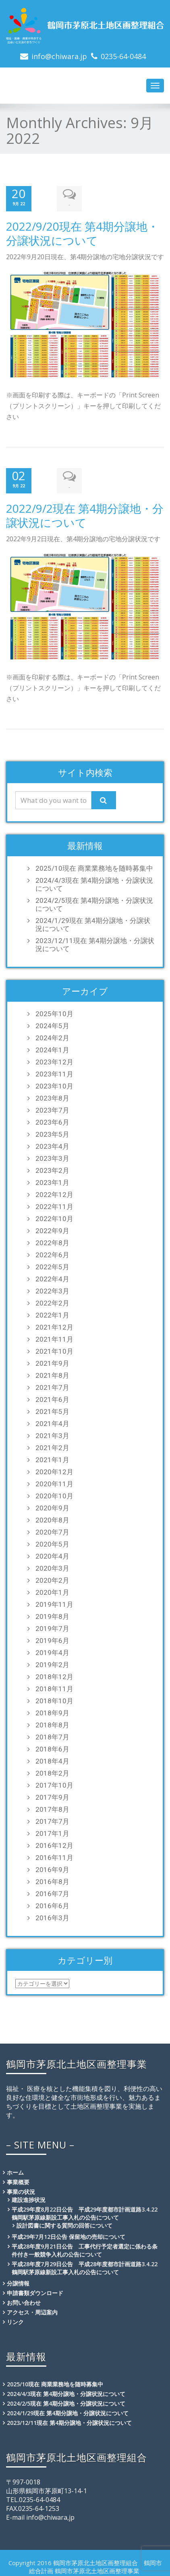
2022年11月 (54, 1204)
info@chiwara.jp (59, 56)
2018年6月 (52, 1746)
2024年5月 (52, 1023)
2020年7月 (52, 1529)
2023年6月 (52, 1119)
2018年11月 (54, 1686)
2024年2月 (52, 1035)
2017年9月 (52, 1794)
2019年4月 (52, 1650)
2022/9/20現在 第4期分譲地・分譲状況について (82, 232)
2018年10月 (54, 1698)
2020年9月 (52, 1505)
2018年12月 (54, 1674)
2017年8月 (52, 1807)
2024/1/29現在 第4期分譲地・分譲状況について (92, 922)
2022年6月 (52, 1252)
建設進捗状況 (29, 2197)
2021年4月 (52, 1421)
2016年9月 (52, 1867)
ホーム (15, 2169)
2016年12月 (54, 1843)
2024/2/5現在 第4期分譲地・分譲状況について (94, 902)
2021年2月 (52, 1445)
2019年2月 (52, 1662)
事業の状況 (21, 2189)
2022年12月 (54, 1192)
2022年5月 (52, 1264)
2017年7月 (52, 1819)
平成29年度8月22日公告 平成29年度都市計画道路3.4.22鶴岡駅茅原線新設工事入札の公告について (85, 2210)
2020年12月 (54, 1469)
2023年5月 (52, 1131)
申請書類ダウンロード (35, 2290)
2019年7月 (52, 1626)
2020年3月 (52, 1565)
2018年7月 (52, 1734)
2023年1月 (52, 1180)
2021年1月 (52, 1457)
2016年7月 (52, 1891)
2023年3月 (52, 1156)
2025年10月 (54, 1011)
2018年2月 (52, 1770)
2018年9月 (52, 1710)
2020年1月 (52, 1590)
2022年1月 (52, 1312)
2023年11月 (54, 1071)
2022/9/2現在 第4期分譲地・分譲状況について (85, 512)
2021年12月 (54, 1324)
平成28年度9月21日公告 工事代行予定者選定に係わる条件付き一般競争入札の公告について (85, 2247)
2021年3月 (52, 1433)
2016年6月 (52, 1903)
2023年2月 (52, 1168)
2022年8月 (52, 1240)
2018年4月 (52, 1758)
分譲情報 (18, 2280)
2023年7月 (52, 1107)
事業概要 (18, 2179)
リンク (15, 2319)
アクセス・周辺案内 (32, 2309)
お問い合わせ (24, 2300)
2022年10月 (54, 1216)
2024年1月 (52, 1047)
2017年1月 (52, 1831)
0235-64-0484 (123, 56)
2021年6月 (52, 1397)
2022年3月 (52, 1288)
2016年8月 (52, 1879)
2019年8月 (52, 1614)
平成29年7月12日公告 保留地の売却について (68, 2234)
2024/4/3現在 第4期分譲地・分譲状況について (94, 882)
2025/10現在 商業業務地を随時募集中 (94, 865)
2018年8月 (52, 1722)
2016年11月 (54, 1855)
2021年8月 (52, 1373)
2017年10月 (54, 1782)
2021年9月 (52, 1361)
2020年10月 (54, 1493)
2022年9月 (52, 1228)
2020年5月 (52, 1541)
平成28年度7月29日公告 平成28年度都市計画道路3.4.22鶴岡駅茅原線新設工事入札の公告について (85, 2265)
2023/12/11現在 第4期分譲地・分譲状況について (94, 942)
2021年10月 (54, 1348)
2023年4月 (52, 1144)
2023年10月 (54, 1083)
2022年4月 (52, 1276)
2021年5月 (52, 1409)
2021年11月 (54, 1336)
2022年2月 (52, 1300)
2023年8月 (52, 1095)
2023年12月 (54, 1059)
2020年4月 (52, 1553)
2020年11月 (54, 1481)
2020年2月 (52, 1577)
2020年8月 (52, 1517)
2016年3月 (52, 1915)
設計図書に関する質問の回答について (64, 2222)
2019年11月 (54, 1602)
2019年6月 (52, 1638)
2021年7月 (52, 1385)
